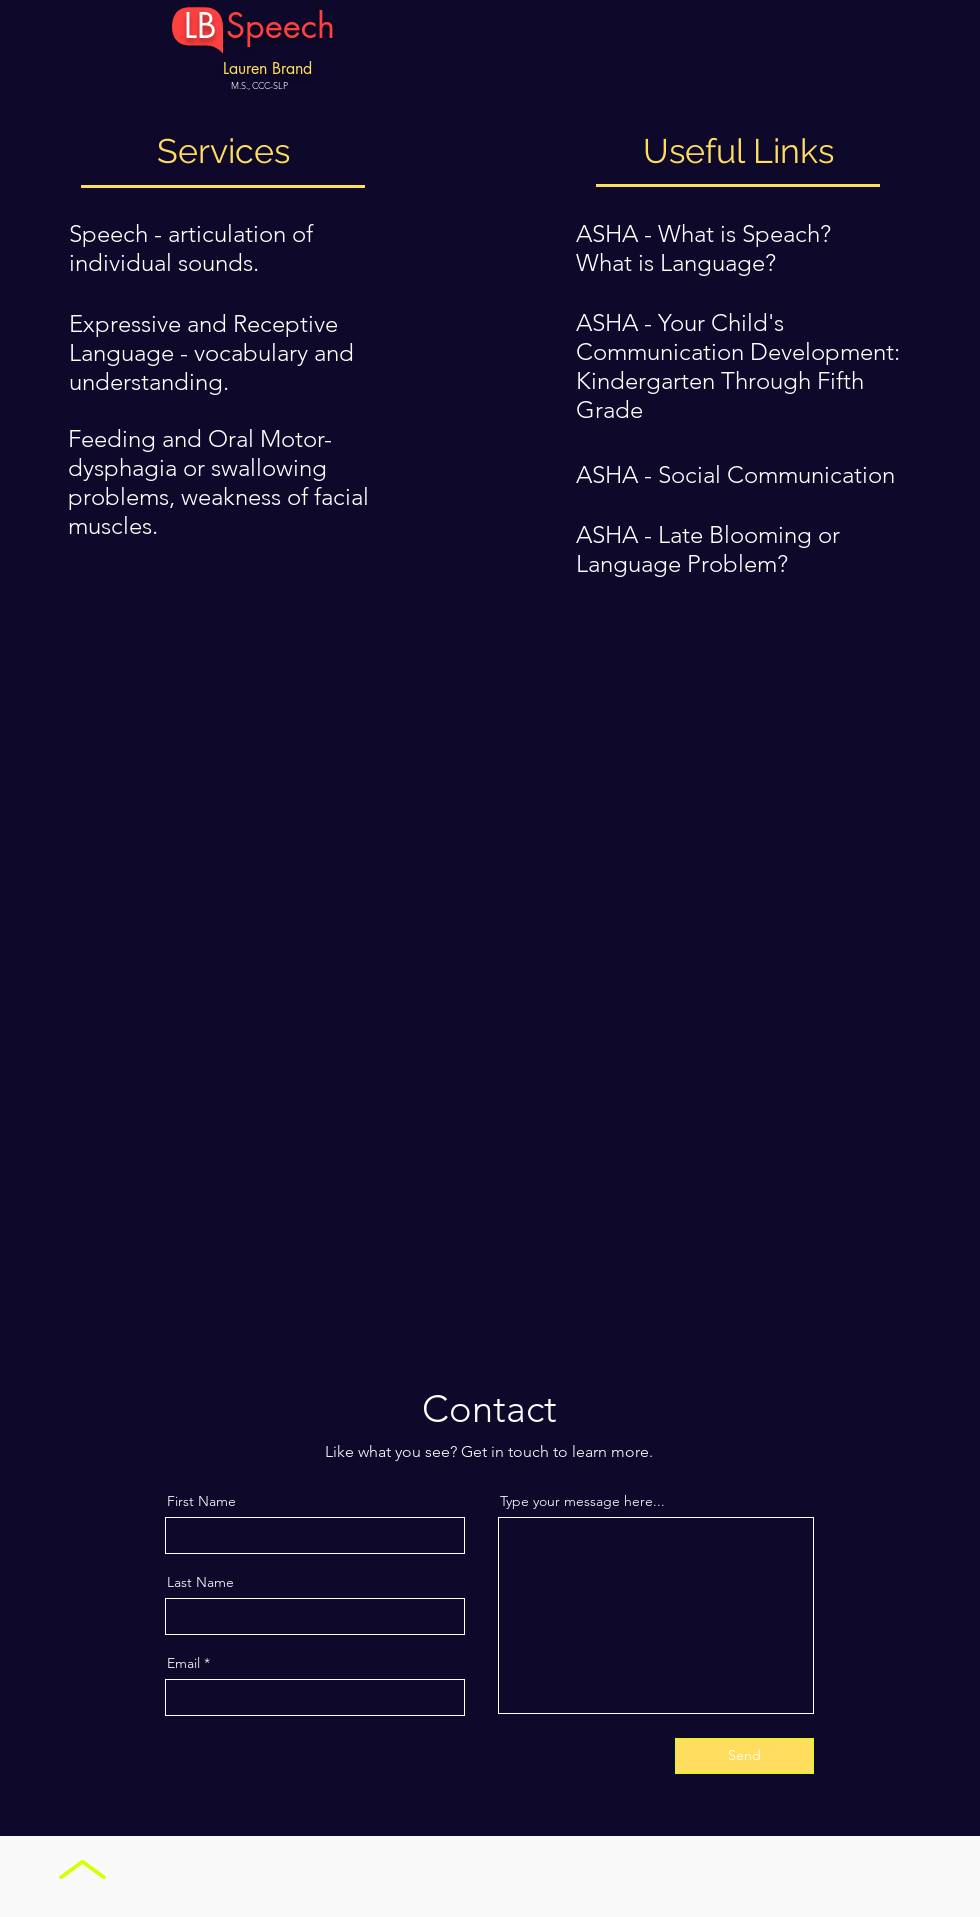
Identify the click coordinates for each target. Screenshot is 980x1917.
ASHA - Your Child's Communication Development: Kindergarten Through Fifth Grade (738, 366)
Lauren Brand (267, 68)
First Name (201, 1501)
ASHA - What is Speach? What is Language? (703, 248)
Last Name (200, 1582)
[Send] (744, 1756)
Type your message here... (582, 1501)
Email (183, 1663)
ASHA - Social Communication (735, 474)
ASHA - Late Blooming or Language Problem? (708, 549)
